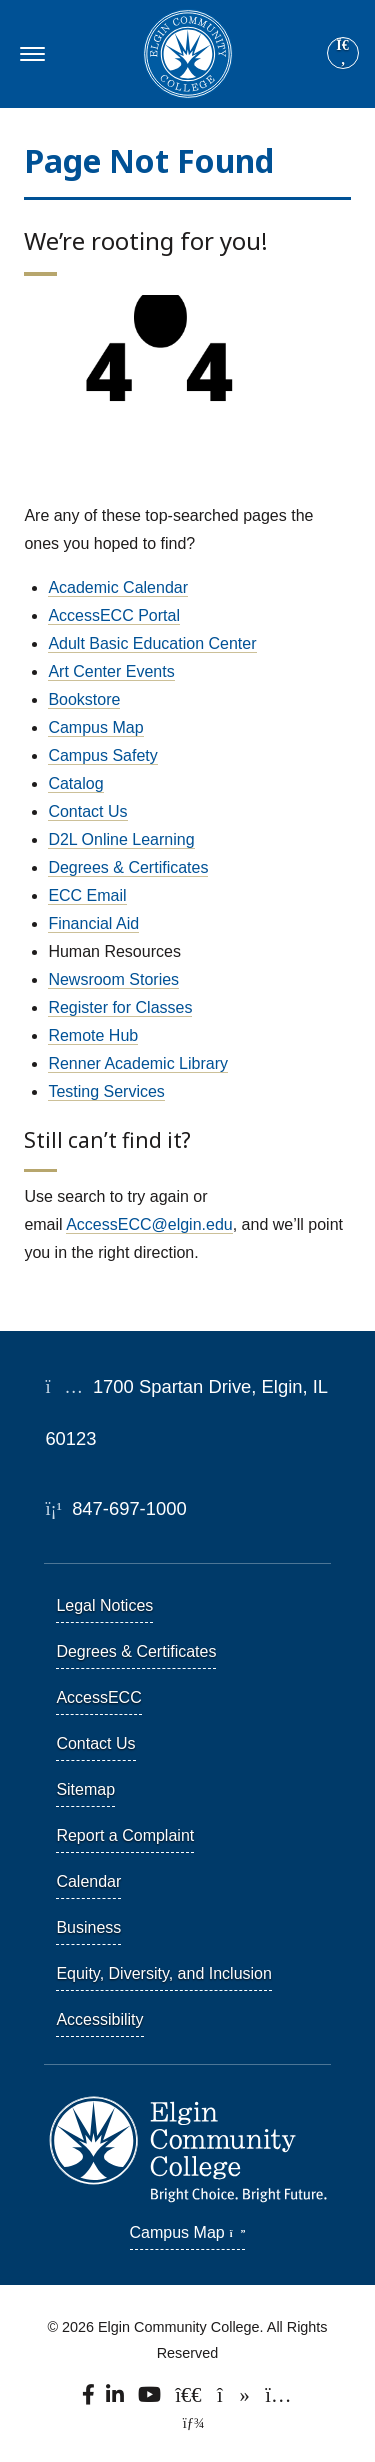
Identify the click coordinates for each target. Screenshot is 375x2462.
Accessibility (99, 2019)
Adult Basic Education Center (152, 643)
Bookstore (84, 699)
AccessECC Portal (114, 615)
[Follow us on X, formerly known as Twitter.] (190, 2399)
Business (88, 1927)
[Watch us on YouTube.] (150, 2399)
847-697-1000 (115, 1508)
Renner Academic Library (138, 1063)
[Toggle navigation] (29, 54)
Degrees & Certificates (128, 867)
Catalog (75, 783)
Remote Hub (93, 1035)
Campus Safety (102, 755)
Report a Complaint (125, 1835)
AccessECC (98, 1697)
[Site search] (343, 53)
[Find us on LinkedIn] (117, 2399)
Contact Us (87, 811)
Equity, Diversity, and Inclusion (164, 1973)
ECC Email (87, 895)
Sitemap (85, 1789)
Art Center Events (111, 671)
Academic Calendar (118, 587)
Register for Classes (120, 1007)
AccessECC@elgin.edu (149, 1224)
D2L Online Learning (121, 839)
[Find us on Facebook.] (90, 2399)
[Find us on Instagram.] (279, 2399)
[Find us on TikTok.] (235, 2399)
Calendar (88, 1881)
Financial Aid (93, 923)
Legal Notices (104, 1605)
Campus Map (95, 727)
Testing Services (106, 1091)
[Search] (343, 54)
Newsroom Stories (113, 979)
